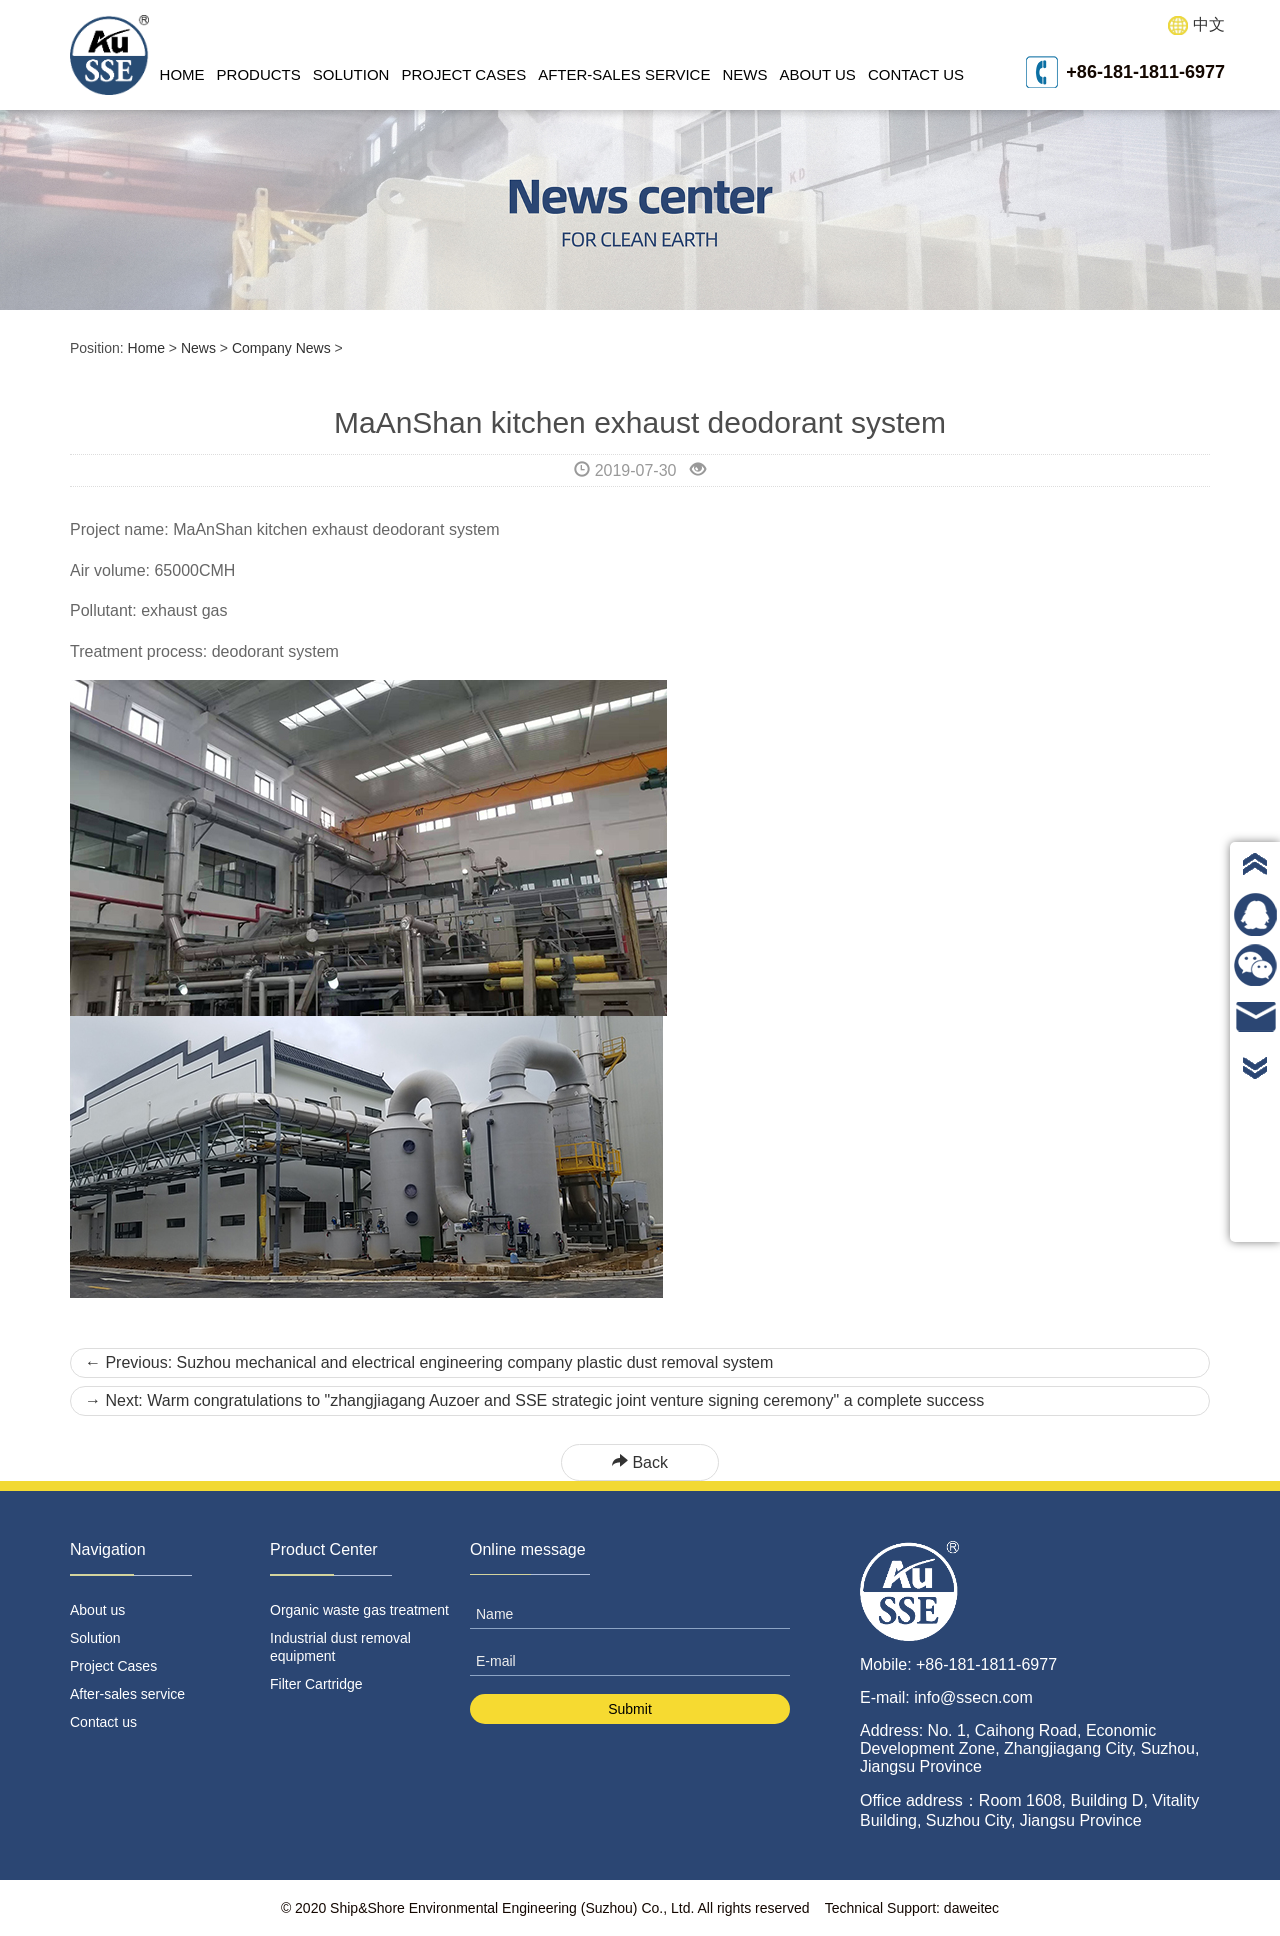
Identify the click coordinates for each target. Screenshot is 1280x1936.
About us (817, 74)
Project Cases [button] (463, 74)
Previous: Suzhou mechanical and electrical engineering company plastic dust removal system (429, 1362)
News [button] (744, 74)
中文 (1196, 25)
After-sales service (624, 74)
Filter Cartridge (316, 1684)
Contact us (916, 74)
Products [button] (259, 74)
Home (182, 74)
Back (640, 1462)
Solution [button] (351, 74)
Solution (95, 1638)
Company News (281, 348)
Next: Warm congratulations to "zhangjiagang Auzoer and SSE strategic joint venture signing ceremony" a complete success (534, 1400)
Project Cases (113, 1666)
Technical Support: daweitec (912, 1908)
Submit (630, 1709)
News (198, 348)
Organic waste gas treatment (359, 1610)
